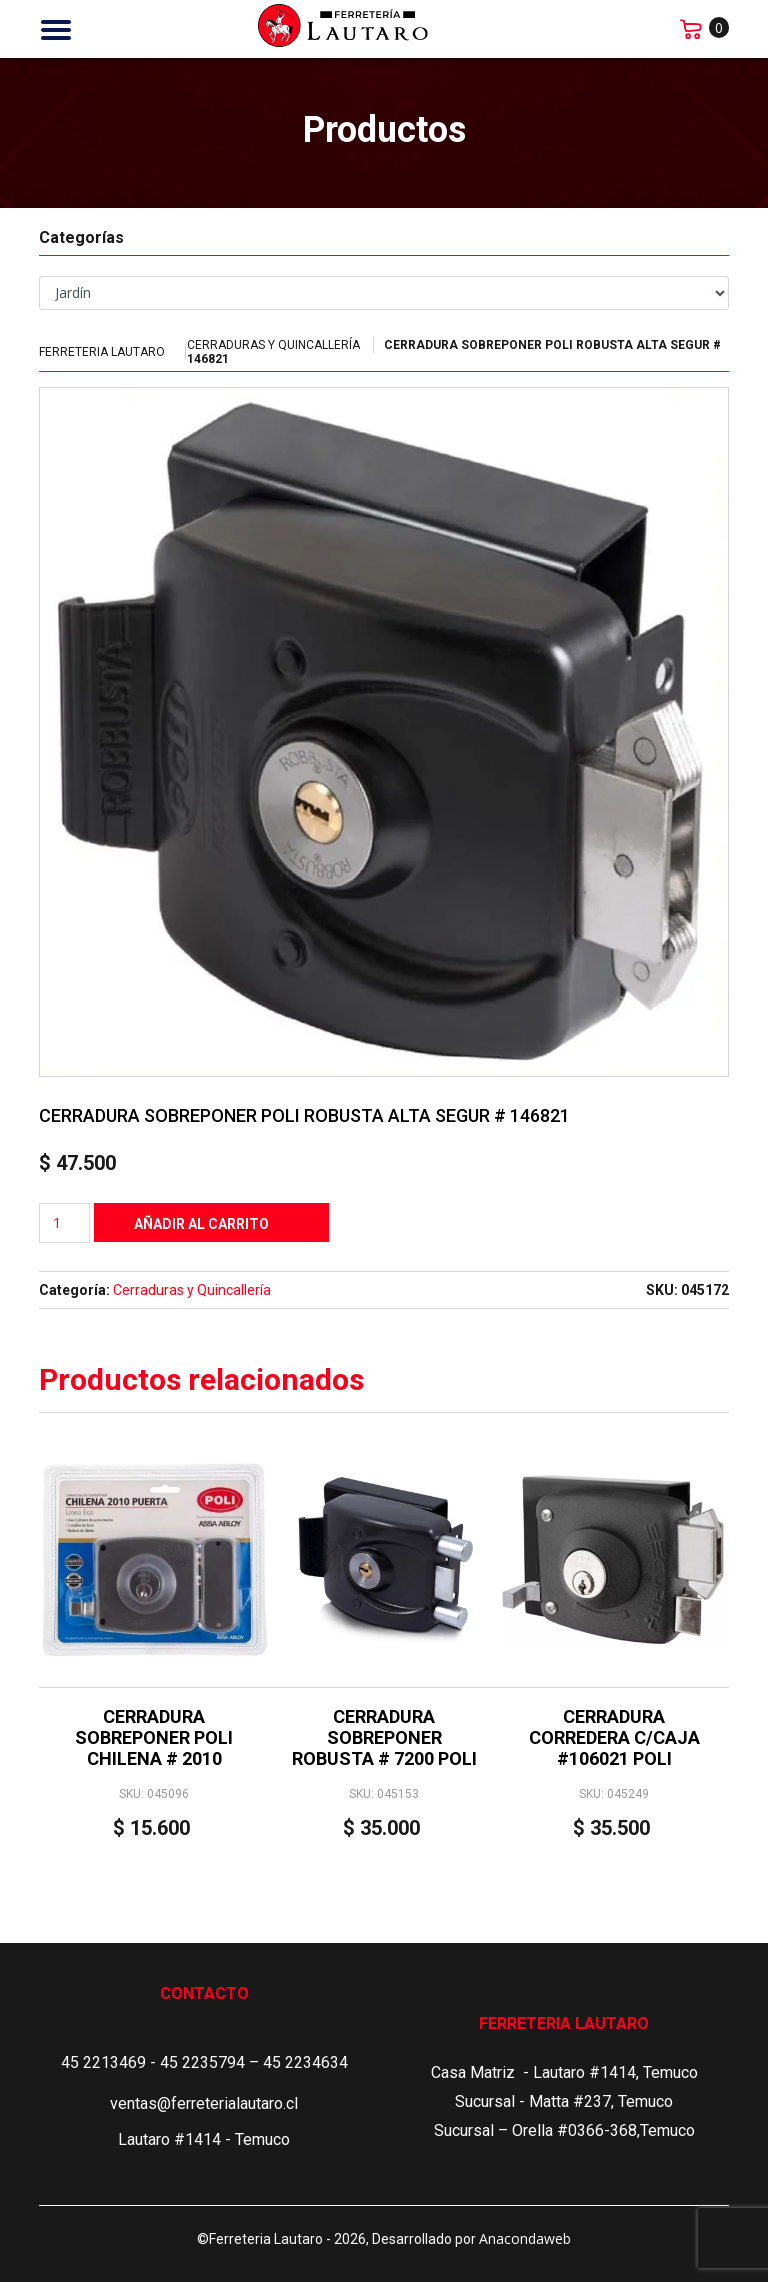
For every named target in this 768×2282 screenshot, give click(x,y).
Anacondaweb (525, 2238)
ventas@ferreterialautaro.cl (204, 2103)
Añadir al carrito (201, 1224)
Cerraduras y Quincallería (273, 345)
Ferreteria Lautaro (102, 352)
